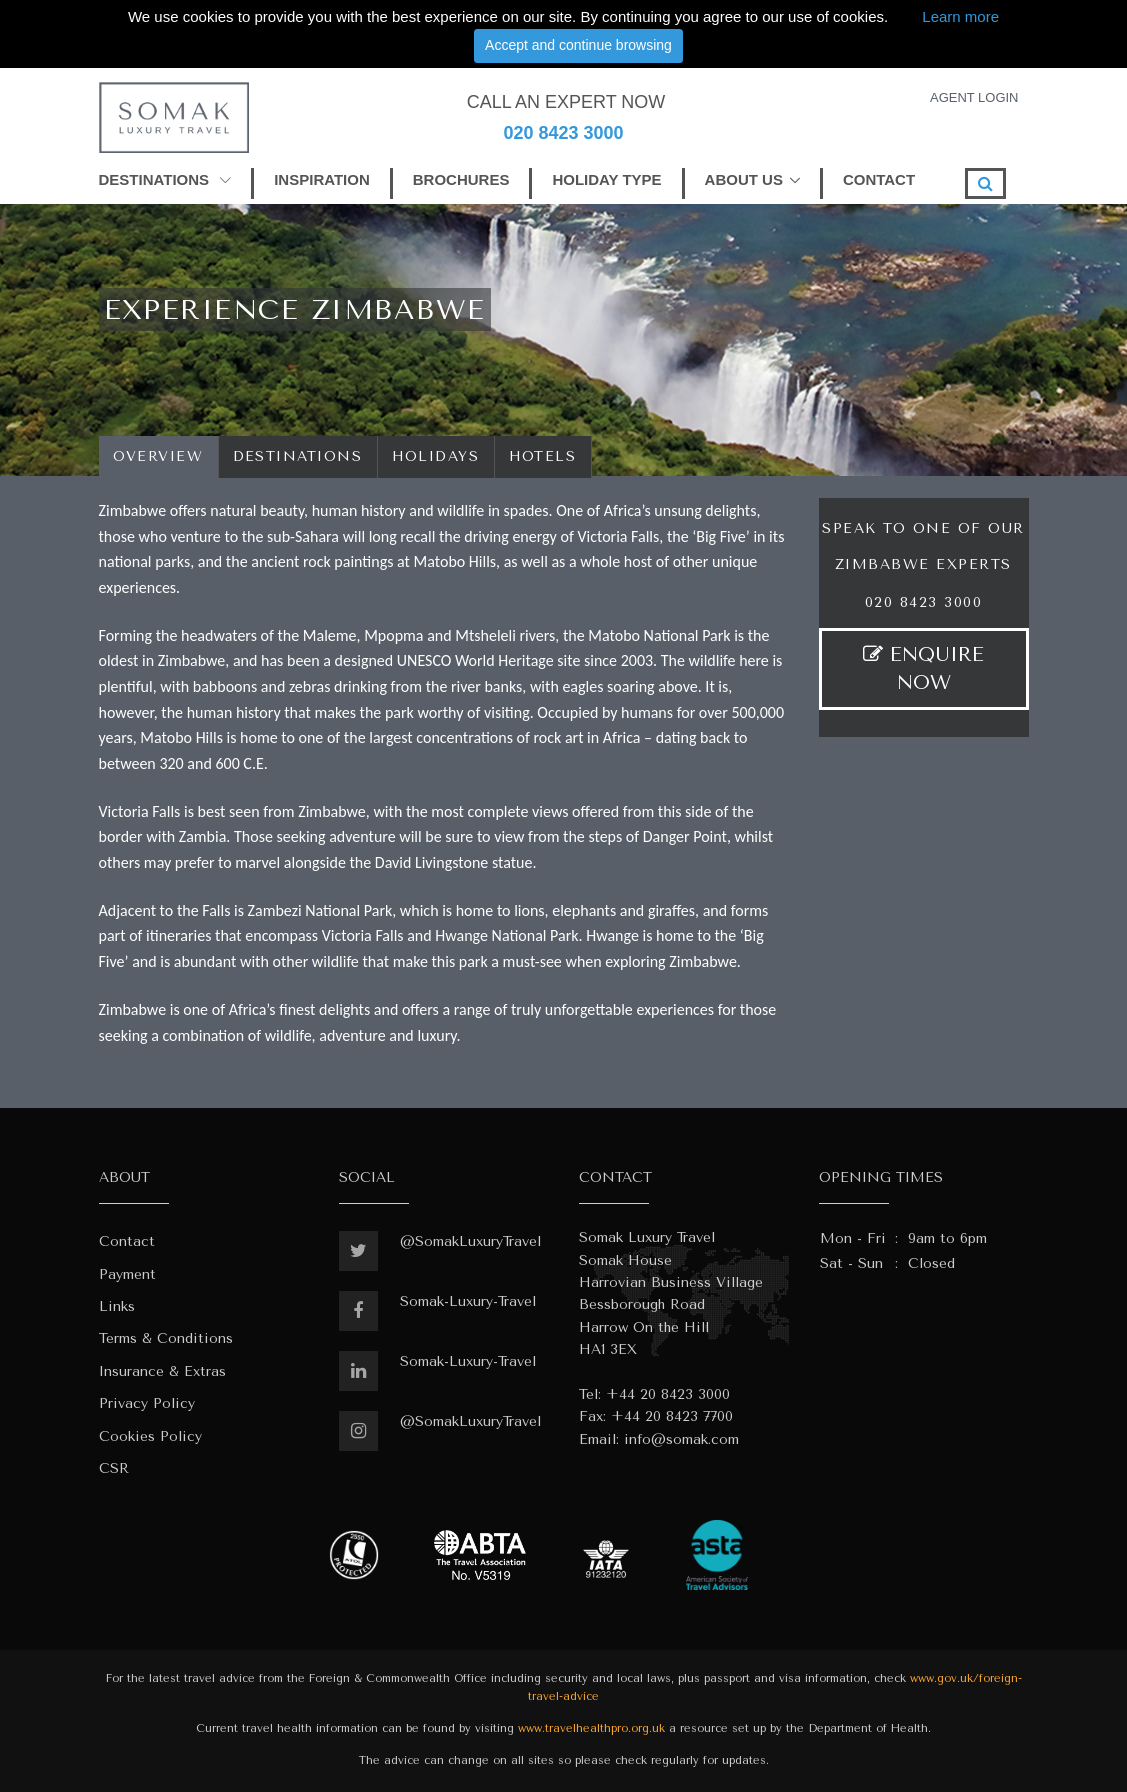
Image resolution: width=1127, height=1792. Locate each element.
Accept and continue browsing (578, 45)
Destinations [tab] (298, 456)
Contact (127, 1241)
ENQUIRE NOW (923, 668)
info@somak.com (681, 1439)
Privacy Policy (147, 1403)
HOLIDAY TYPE (606, 179)
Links (117, 1306)
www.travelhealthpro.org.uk (591, 1728)
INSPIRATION (322, 179)
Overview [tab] (158, 456)
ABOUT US (744, 179)
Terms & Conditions (166, 1338)
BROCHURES (461, 179)
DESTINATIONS (165, 179)
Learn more (960, 16)
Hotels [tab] (543, 456)
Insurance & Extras (162, 1371)
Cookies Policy (150, 1436)
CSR (114, 1468)
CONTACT (879, 179)
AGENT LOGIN (974, 97)
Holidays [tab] (436, 456)
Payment (127, 1274)
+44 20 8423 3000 (668, 1394)
